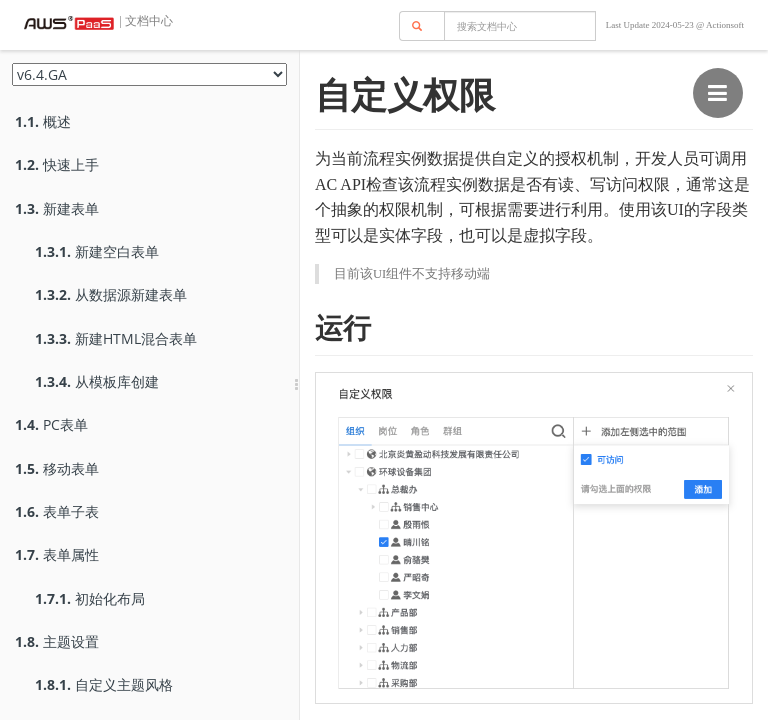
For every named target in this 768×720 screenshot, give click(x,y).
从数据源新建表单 (111, 294)
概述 (43, 121)
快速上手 (57, 164)
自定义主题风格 (104, 684)
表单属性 (57, 554)
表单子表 (57, 511)
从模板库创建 (97, 381)
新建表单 (57, 208)
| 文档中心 (145, 21)
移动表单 (57, 468)
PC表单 (51, 424)
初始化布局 (90, 598)
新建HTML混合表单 (116, 338)
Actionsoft (725, 25)
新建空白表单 (97, 251)
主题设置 (57, 641)
